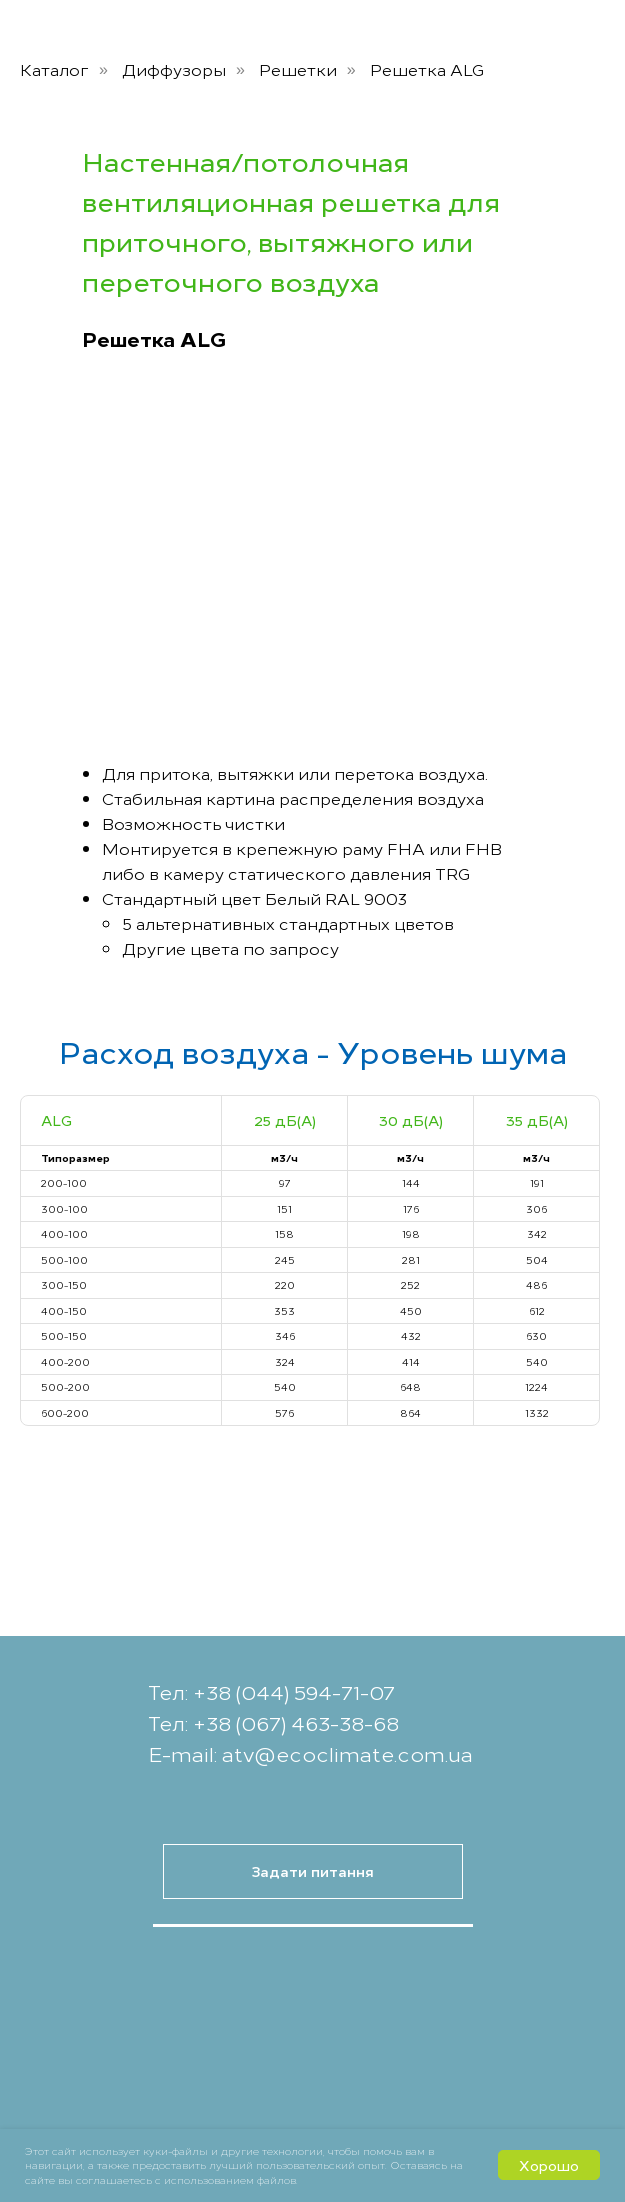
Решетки (298, 69)
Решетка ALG (427, 69)
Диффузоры (174, 69)
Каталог (54, 69)
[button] (313, 1871)
